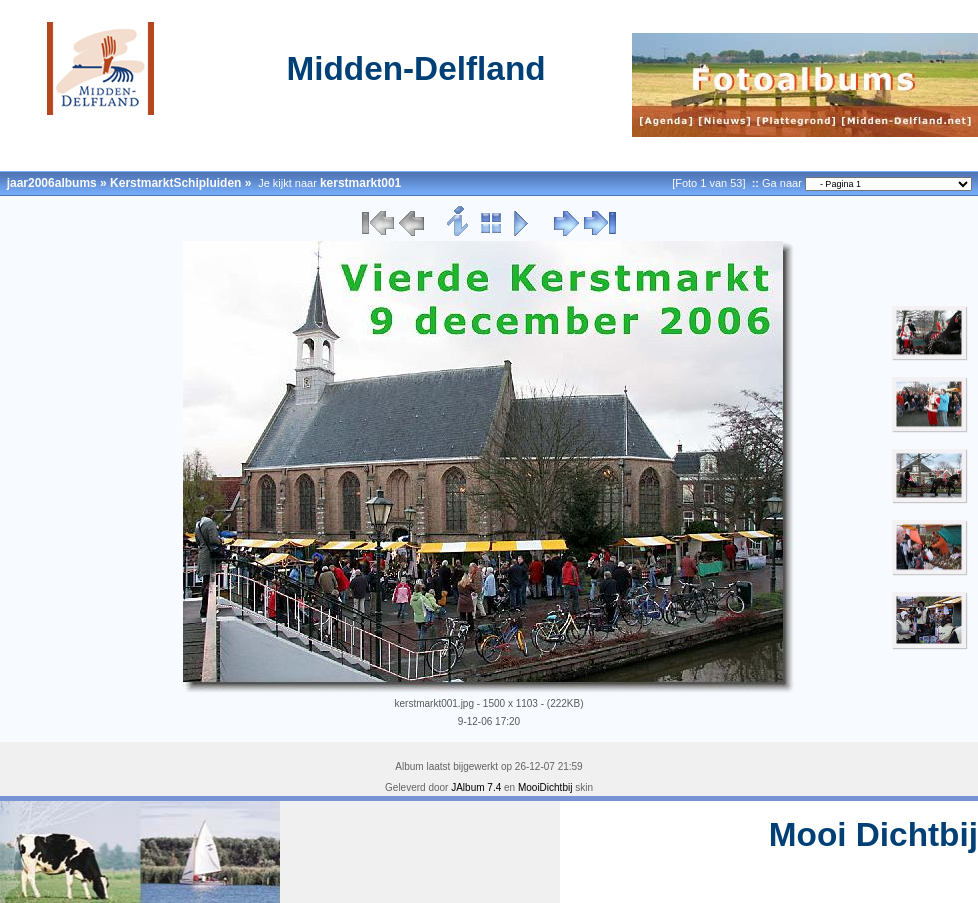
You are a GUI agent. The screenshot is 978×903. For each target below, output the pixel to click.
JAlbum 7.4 (476, 787)
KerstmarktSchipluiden (175, 183)
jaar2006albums (52, 183)
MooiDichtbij (545, 787)
